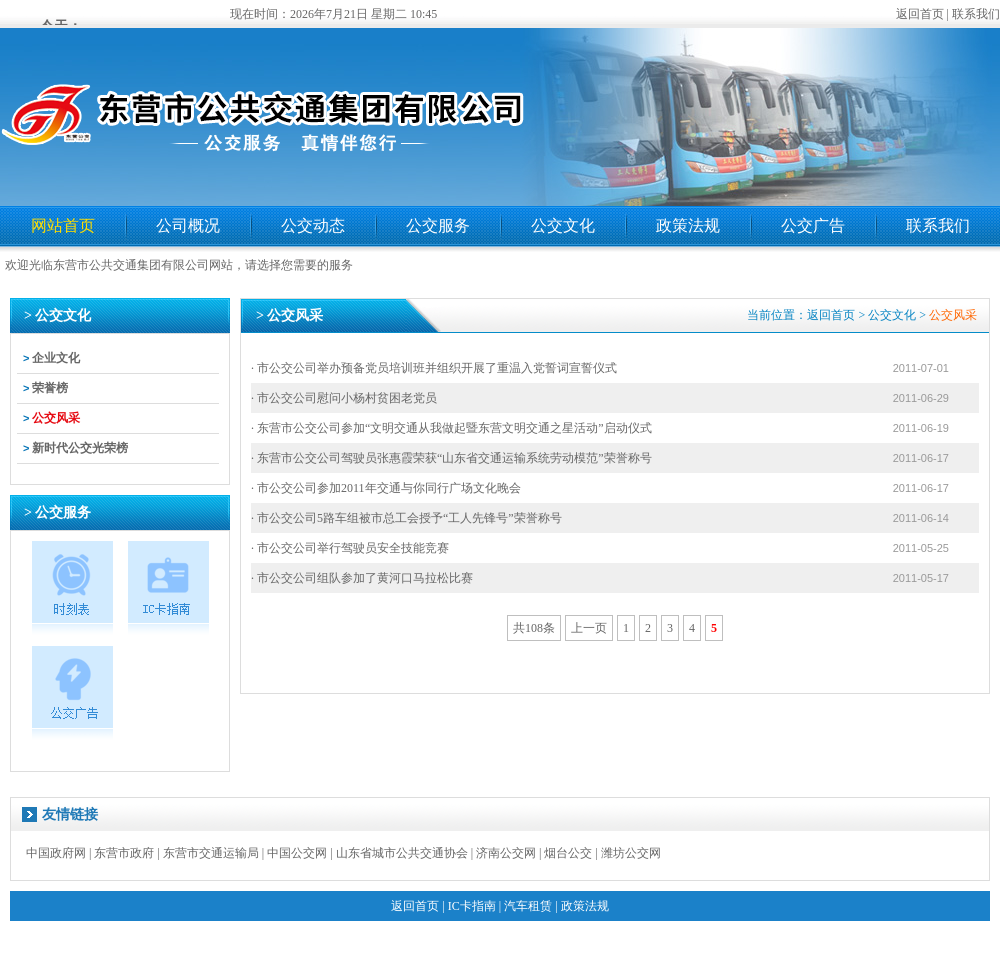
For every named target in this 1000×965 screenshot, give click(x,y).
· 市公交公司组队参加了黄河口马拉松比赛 (362, 578)
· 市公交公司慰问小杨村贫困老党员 (344, 398)
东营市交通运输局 (211, 853)
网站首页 (63, 225)
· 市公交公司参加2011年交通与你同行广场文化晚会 (386, 488)
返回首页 (920, 14)
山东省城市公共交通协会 (402, 853)
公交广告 (813, 225)
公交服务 (438, 225)
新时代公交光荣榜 (80, 448)
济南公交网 (506, 853)
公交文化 (563, 225)
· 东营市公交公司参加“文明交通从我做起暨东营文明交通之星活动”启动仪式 (451, 428)
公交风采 (56, 418)
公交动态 (313, 225)
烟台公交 (568, 853)
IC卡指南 (472, 906)
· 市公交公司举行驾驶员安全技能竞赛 (350, 548)
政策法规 (688, 225)
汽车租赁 (528, 906)
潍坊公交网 (631, 853)
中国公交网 (297, 853)
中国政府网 (56, 853)
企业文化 (56, 358)
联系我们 (976, 14)
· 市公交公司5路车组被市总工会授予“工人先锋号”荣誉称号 (406, 518)
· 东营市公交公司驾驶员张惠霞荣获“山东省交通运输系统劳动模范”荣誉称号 (451, 458)
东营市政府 (124, 853)
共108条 (534, 628)
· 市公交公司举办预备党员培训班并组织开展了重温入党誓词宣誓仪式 (434, 368)
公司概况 (188, 225)
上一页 (589, 628)
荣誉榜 (50, 388)
